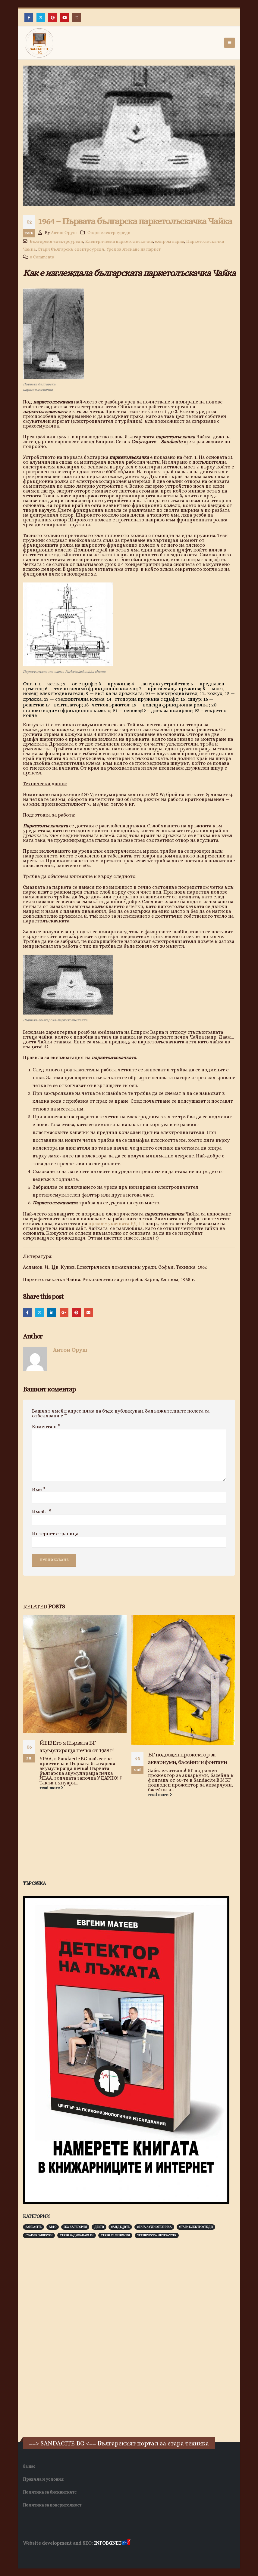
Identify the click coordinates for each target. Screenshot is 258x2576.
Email (88, 1312)
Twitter (39, 1312)
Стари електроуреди (109, 232)
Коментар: (46, 1426)
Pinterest (76, 1312)
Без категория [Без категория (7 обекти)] (75, 2227)
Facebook (27, 1312)
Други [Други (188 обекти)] (99, 2227)
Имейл (42, 1511)
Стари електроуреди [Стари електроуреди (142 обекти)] (196, 2227)
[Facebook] (28, 17)
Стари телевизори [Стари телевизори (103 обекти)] (115, 2235)
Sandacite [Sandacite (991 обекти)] (33, 2227)
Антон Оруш (64, 232)
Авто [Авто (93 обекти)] (52, 2227)
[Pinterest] (52, 17)
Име (39, 1489)
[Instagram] (76, 17)
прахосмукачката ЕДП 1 (116, 1223)
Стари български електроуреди (71, 249)
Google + (64, 1312)
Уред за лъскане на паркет (133, 249)
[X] (40, 17)
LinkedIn (51, 1312)
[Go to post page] (75, 1674)
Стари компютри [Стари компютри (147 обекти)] (38, 2235)
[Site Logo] (39, 42)
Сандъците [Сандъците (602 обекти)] (120, 2227)
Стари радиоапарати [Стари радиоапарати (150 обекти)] (76, 2235)
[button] (229, 43)
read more (51, 1787)
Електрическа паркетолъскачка (119, 241)
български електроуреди (56, 241)
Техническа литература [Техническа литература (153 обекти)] (156, 2235)
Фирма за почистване (91, 2555)
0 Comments (42, 257)
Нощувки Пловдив (136, 2555)
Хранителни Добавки (44, 2555)
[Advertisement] (68, 2337)
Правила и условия (43, 2479)
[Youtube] (64, 17)
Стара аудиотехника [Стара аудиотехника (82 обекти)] (154, 2227)
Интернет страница (55, 1533)
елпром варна (169, 241)
